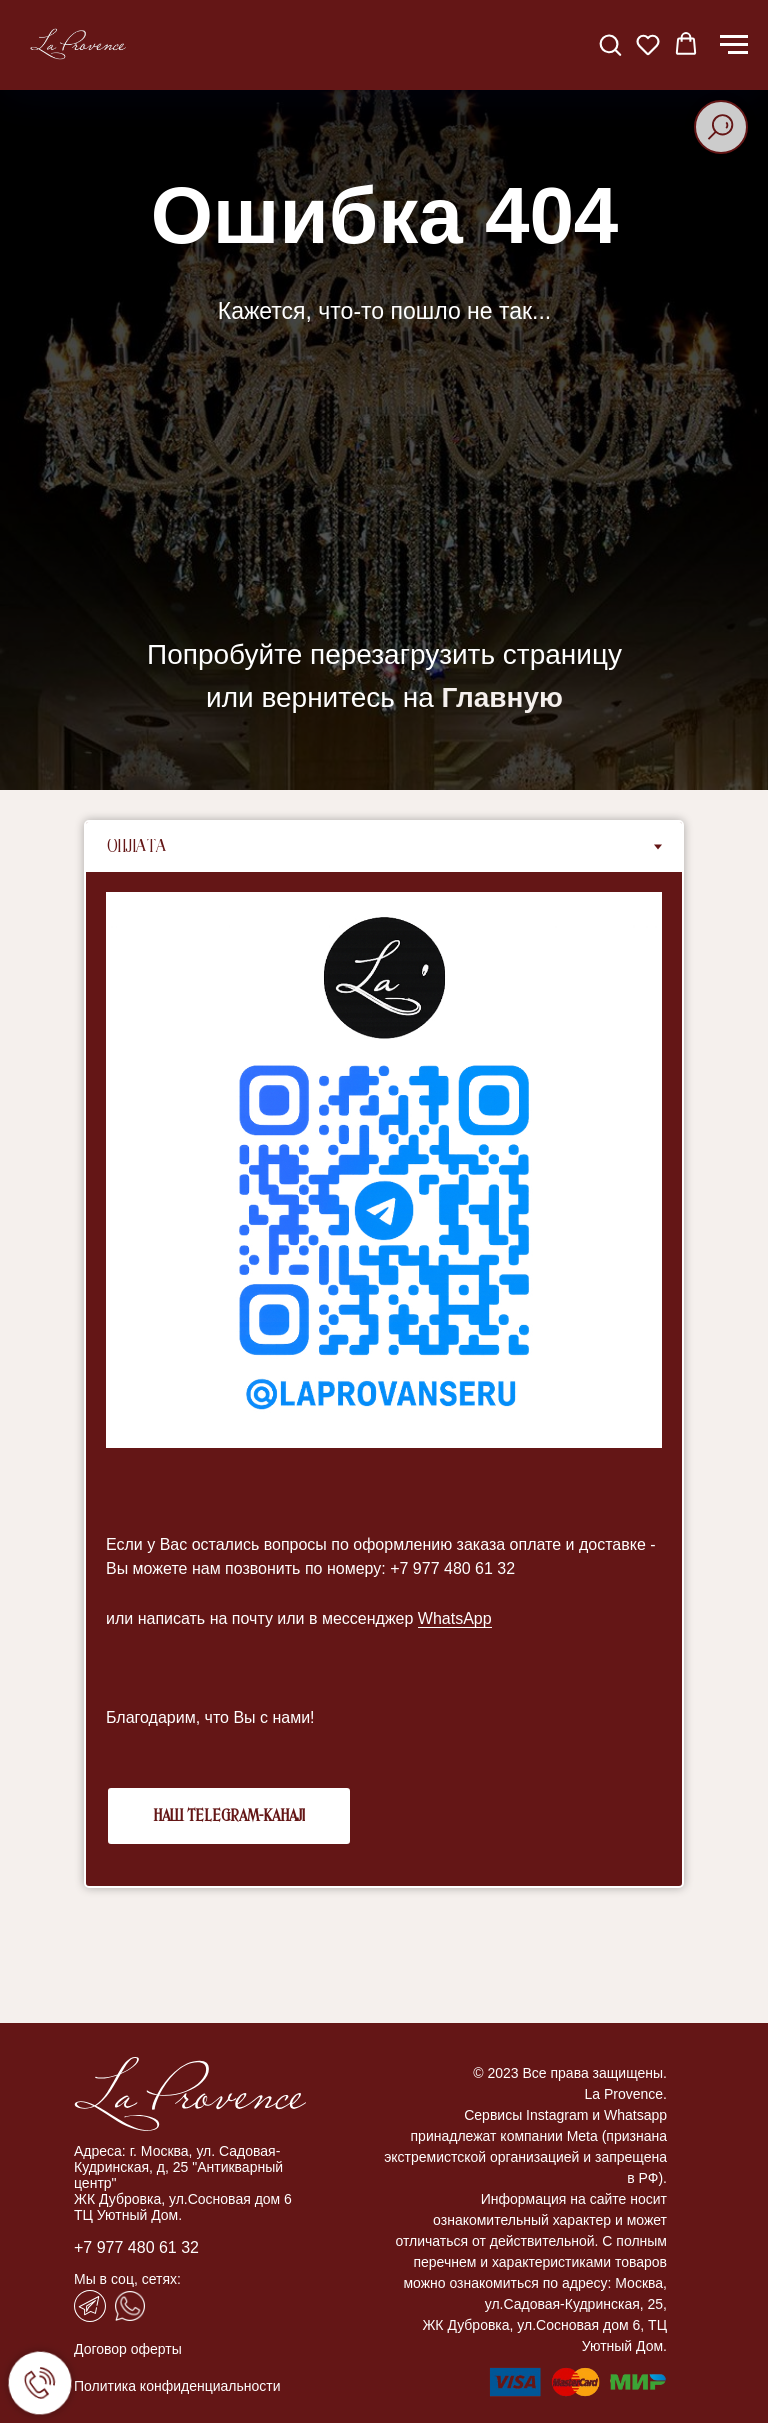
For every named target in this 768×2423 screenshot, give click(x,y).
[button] (610, 44)
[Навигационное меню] (734, 45)
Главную (502, 697)
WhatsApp (455, 1618)
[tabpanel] (384, 1379)
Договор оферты (128, 2349)
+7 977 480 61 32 (136, 2247)
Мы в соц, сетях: (127, 2279)
